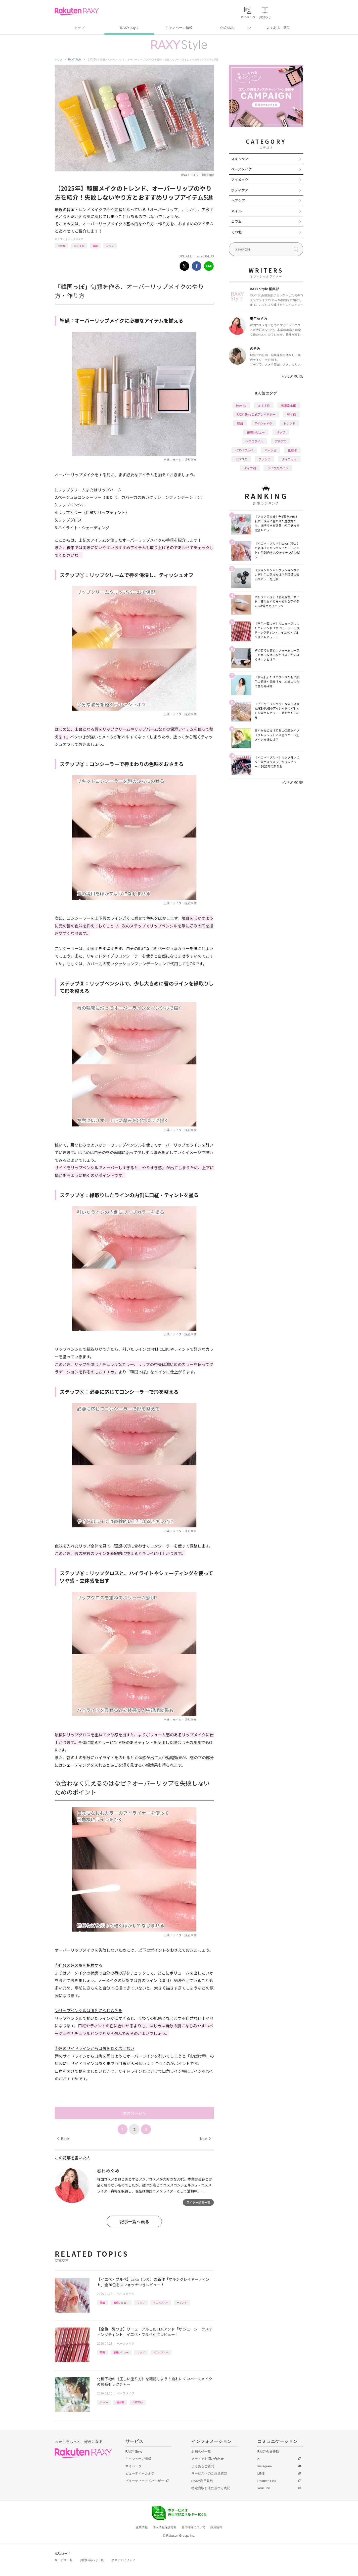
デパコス (241, 459)
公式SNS (227, 28)
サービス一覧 (64, 2560)
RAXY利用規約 (202, 2481)
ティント (182, 2302)
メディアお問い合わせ (207, 2459)
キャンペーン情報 (179, 28)
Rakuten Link (266, 2481)
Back (63, 2138)
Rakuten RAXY (77, 11)
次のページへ (134, 2113)
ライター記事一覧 (198, 2202)
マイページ (133, 2466)
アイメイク (239, 179)
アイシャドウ (263, 423)
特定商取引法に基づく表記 (210, 2488)
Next (205, 2138)
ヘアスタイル (254, 441)
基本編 (120, 2402)
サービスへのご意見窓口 (209, 2473)
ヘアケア (238, 200)
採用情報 (216, 2527)
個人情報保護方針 (165, 2527)
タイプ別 (250, 468)
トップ (79, 28)
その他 (236, 231)
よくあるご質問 (278, 28)
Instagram (264, 2466)
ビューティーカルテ (139, 2473)
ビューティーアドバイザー (144, 2481)
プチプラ (281, 441)
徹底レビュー (121, 2302)
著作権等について (193, 2527)
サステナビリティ (123, 2560)
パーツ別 (270, 450)
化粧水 (292, 450)
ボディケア (239, 190)
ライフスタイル (277, 468)
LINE (261, 2473)
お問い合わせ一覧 (92, 2560)
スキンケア (240, 158)
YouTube (263, 2488)
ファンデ (264, 459)
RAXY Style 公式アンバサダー (255, 414)
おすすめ (79, 245)
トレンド (289, 423)
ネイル (236, 210)
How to (61, 245)
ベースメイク (75, 239)
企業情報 (142, 2527)
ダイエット (289, 459)
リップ (110, 245)
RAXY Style (129, 28)
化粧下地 (137, 2402)
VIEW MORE (292, 376)
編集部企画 (288, 405)
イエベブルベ (160, 2302)
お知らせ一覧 (201, 2451)
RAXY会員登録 (268, 2451)
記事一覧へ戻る (134, 2221)
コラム (236, 221)
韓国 (95, 245)
